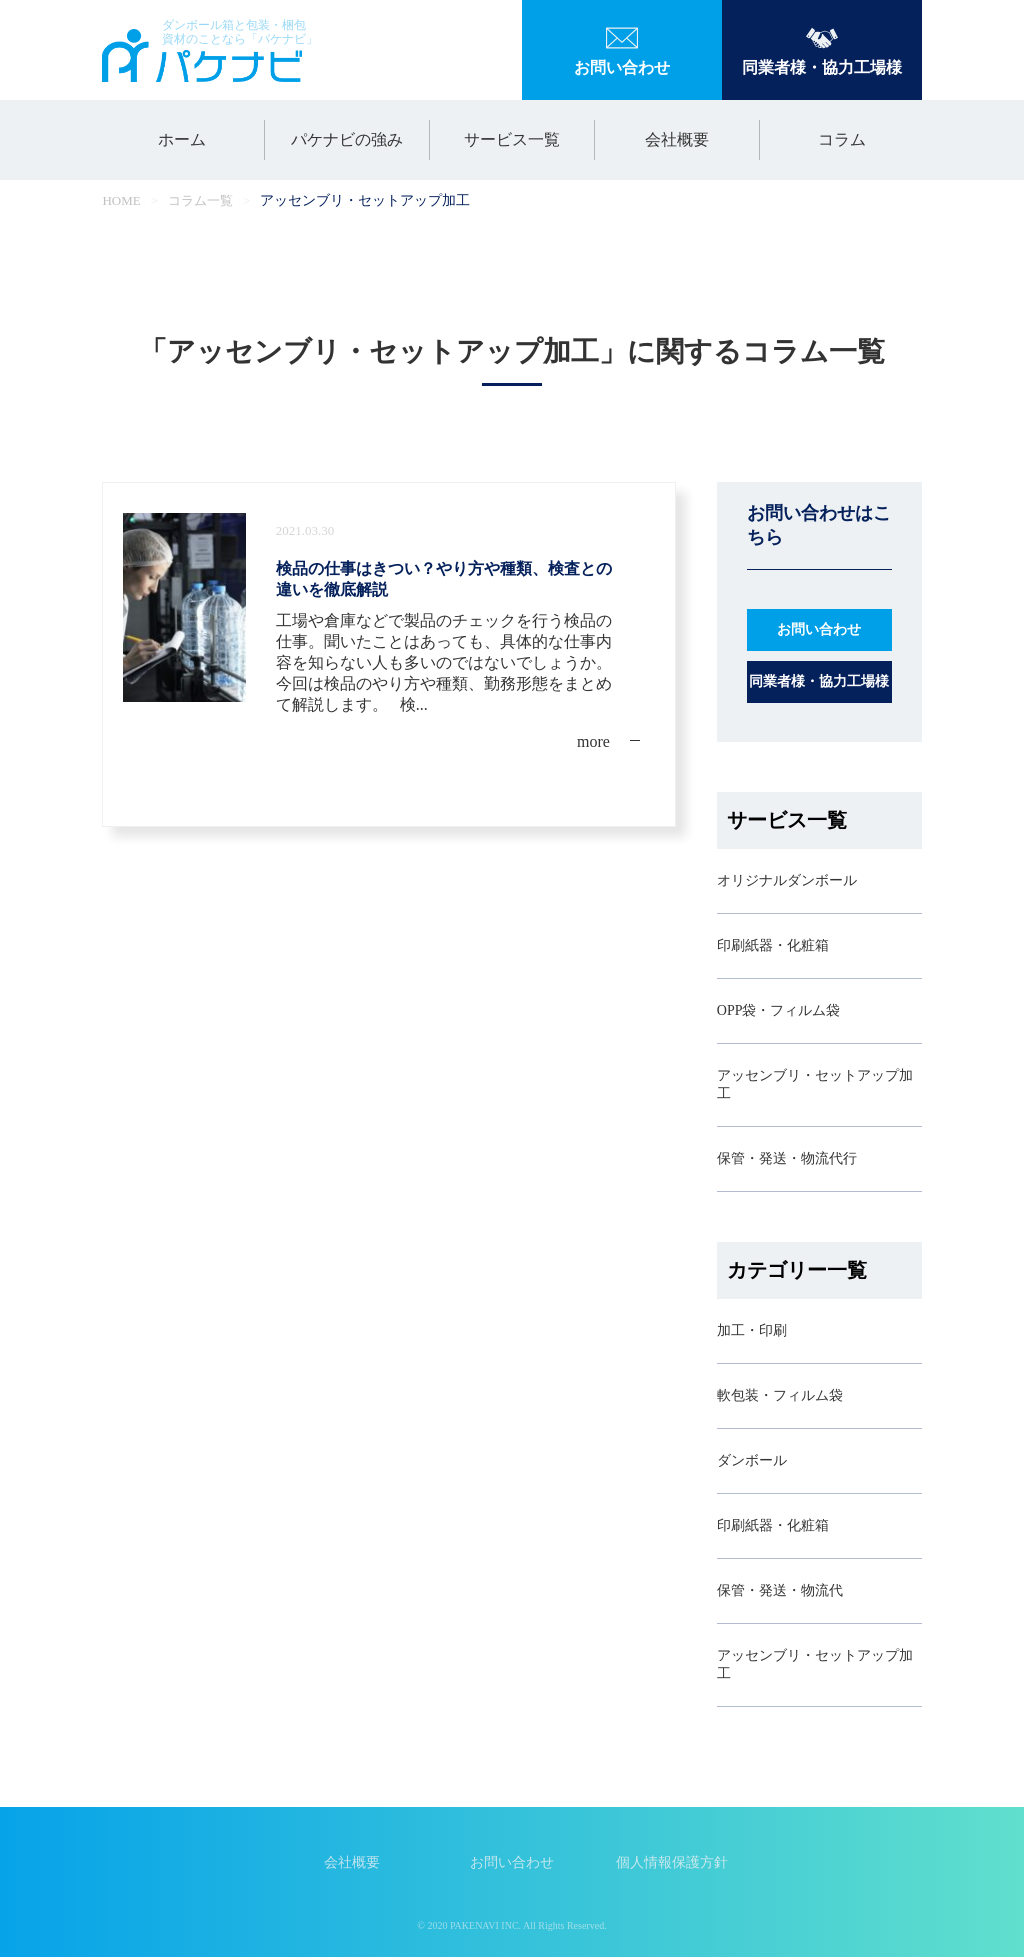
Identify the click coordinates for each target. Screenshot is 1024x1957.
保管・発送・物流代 (780, 1590)
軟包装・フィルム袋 (780, 1395)
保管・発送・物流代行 (787, 1158)
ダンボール (752, 1460)
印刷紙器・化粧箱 (773, 945)
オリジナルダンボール (787, 880)
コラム (842, 139)
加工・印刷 (752, 1330)
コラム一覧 (200, 200)
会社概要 (677, 139)
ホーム (182, 139)
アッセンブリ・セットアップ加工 (815, 1084)
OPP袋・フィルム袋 (779, 1010)
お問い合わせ (512, 1862)
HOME (121, 200)
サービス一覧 (512, 139)
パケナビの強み (347, 139)
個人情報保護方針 (672, 1862)
